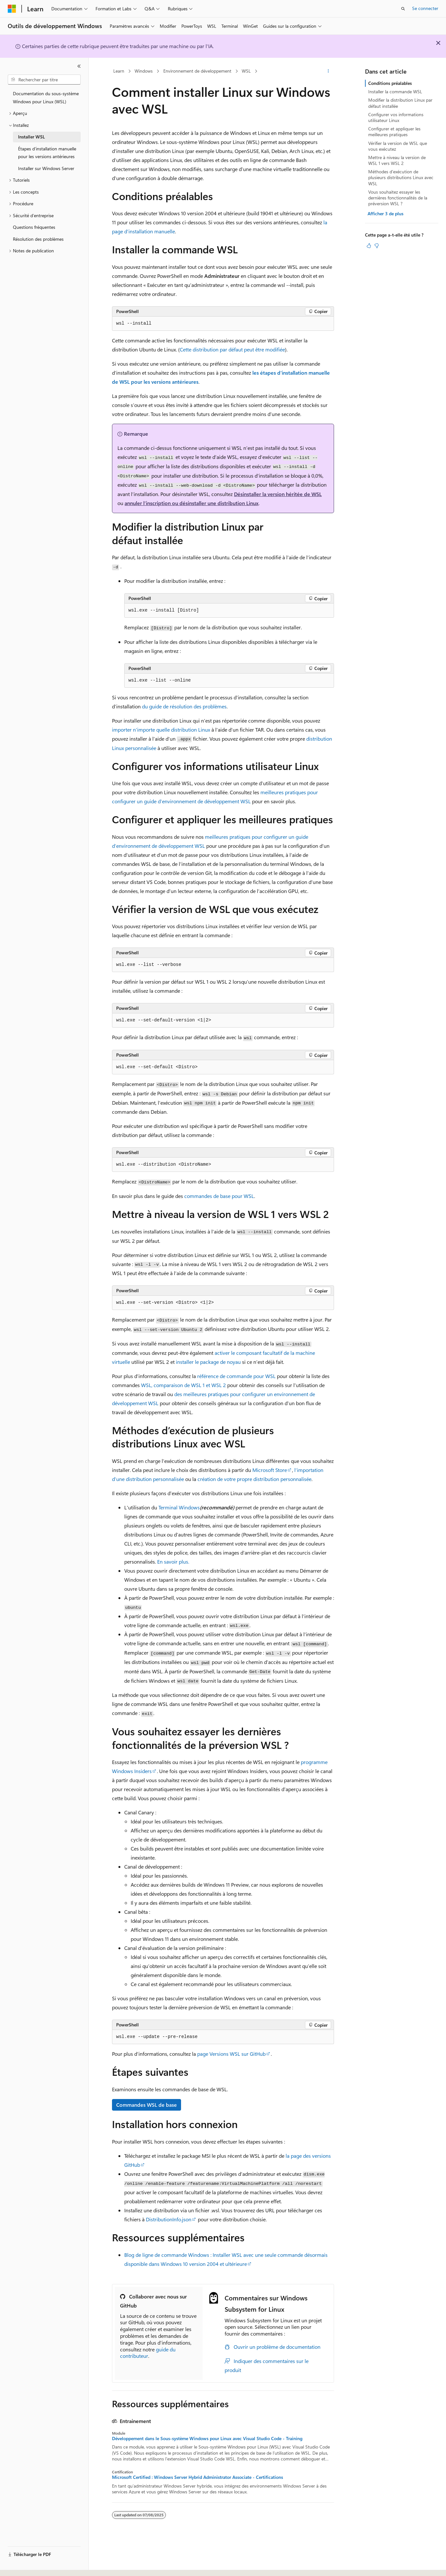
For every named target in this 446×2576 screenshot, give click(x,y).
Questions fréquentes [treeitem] (34, 227)
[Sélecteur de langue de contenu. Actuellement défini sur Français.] (22, 2565)
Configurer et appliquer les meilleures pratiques (394, 131)
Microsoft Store (269, 1469)
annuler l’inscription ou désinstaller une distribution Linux (191, 503)
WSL (246, 71)
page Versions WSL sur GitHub (231, 2053)
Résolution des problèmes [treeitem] (38, 239)
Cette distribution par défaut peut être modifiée (232, 349)
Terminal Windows (179, 1507)
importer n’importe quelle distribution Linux (161, 729)
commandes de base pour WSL (219, 1195)
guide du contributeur (148, 2352)
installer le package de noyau (208, 1361)
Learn (118, 71)
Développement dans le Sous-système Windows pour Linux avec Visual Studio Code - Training (207, 2438)
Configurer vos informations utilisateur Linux (395, 117)
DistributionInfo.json (168, 2219)
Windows (144, 71)
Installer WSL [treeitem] (31, 137)
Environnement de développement (197, 71)
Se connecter (425, 8)
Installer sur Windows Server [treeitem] (46, 168)
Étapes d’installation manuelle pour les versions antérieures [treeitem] (47, 153)
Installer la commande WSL (395, 91)
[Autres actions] (328, 71)
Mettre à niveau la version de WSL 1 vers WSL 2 (397, 160)
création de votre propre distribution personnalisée (254, 1479)
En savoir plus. (173, 1561)
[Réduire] (79, 66)
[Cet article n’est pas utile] (376, 245)
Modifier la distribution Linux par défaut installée (400, 103)
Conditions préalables (390, 83)
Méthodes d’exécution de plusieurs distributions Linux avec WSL (400, 177)
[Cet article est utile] (369, 245)
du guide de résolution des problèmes (184, 706)
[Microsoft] (12, 9)
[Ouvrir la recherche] (403, 9)
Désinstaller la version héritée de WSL (278, 494)
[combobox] (44, 80)
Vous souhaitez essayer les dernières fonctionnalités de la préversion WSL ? (397, 198)
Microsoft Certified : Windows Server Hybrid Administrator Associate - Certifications (197, 2477)
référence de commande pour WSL (236, 1376)
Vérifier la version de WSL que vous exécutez (397, 146)
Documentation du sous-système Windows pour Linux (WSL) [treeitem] (46, 97)
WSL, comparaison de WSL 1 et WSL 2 (183, 1385)
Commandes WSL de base (146, 2104)
